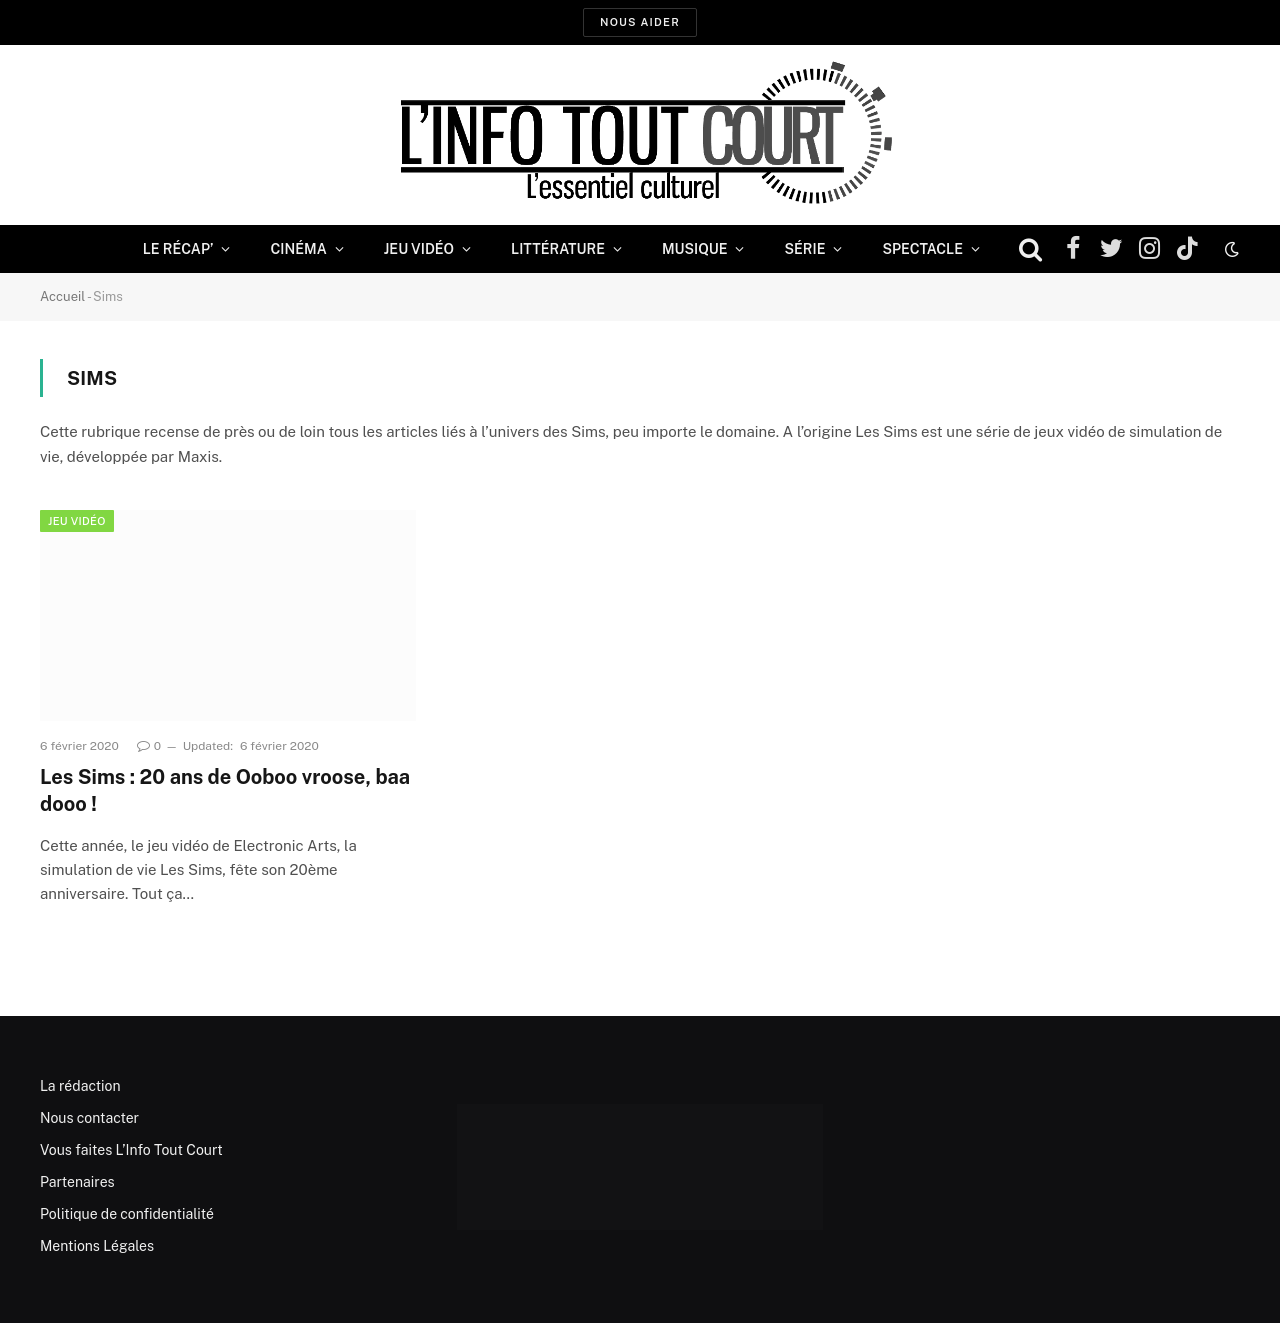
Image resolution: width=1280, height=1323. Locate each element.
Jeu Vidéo (419, 249)
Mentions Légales (97, 1246)
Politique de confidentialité (127, 1214)
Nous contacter (89, 1118)
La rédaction (80, 1086)
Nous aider (640, 22)
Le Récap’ (178, 249)
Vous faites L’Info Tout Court (131, 1150)
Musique (694, 249)
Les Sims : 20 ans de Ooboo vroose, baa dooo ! (225, 790)
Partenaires (77, 1182)
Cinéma (298, 249)
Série (804, 249)
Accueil (62, 296)
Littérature (558, 249)
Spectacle (922, 249)
